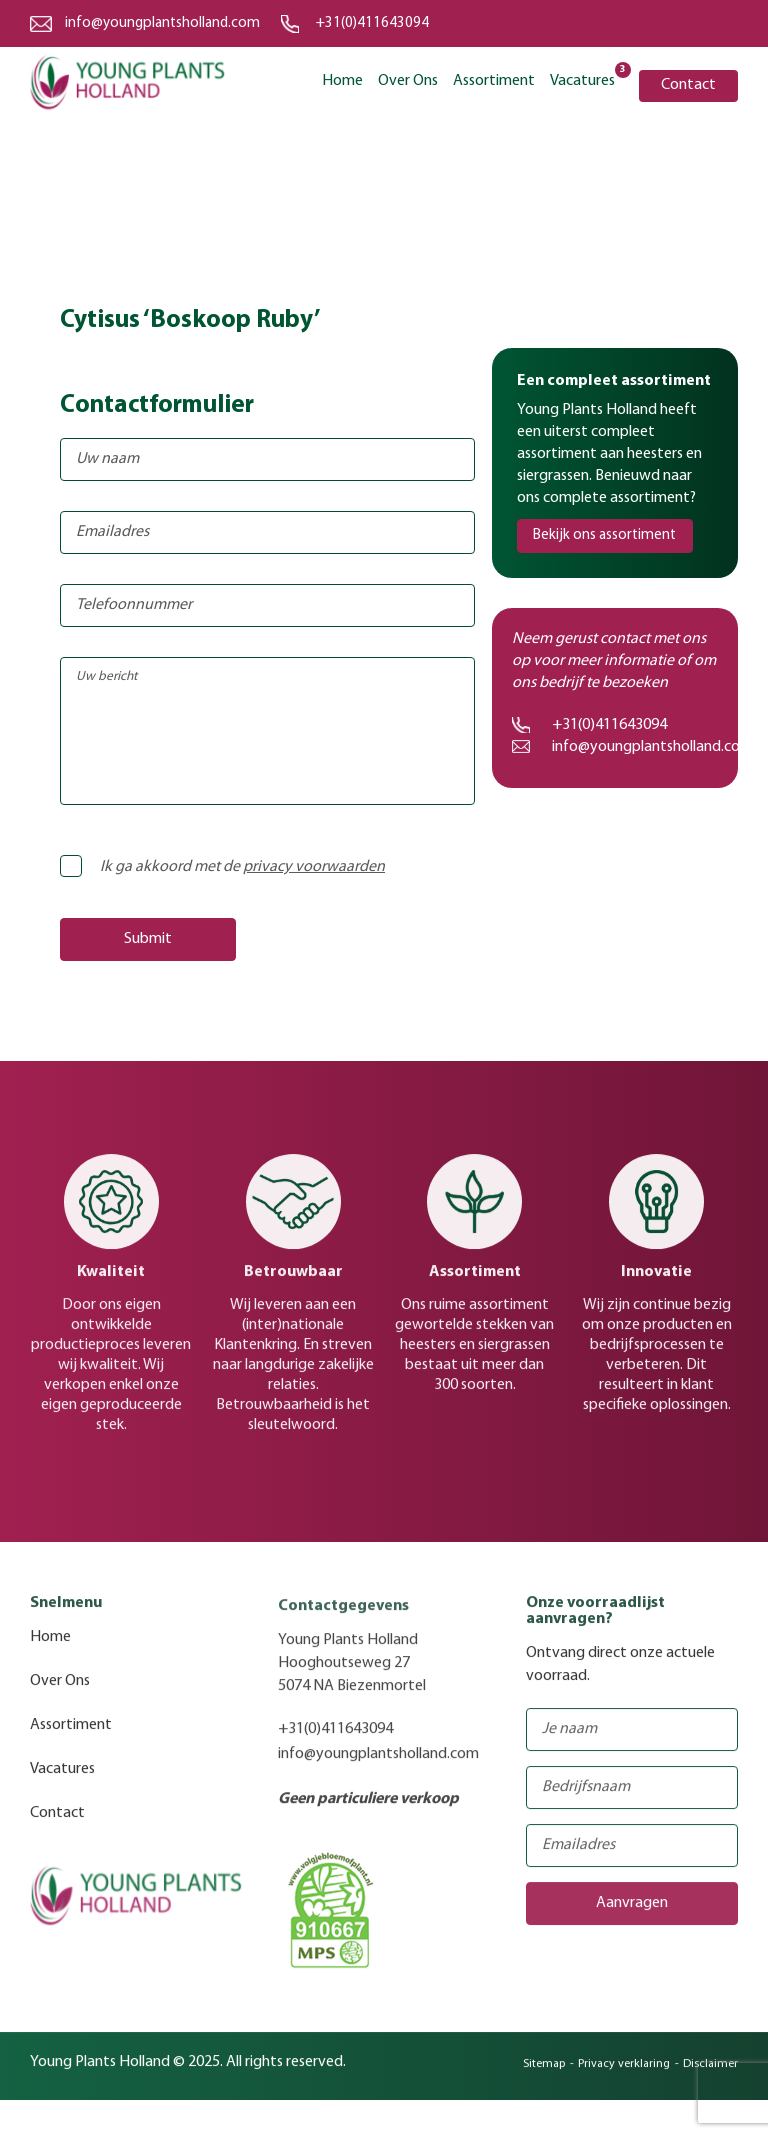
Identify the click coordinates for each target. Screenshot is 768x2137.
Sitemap (544, 2072)
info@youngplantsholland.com (162, 23)
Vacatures (582, 79)
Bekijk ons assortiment (604, 535)
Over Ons (408, 81)
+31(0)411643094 (372, 23)
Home (342, 81)
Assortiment (494, 81)
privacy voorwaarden (314, 867)
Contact (688, 85)
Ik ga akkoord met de (228, 867)
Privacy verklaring (624, 2072)
